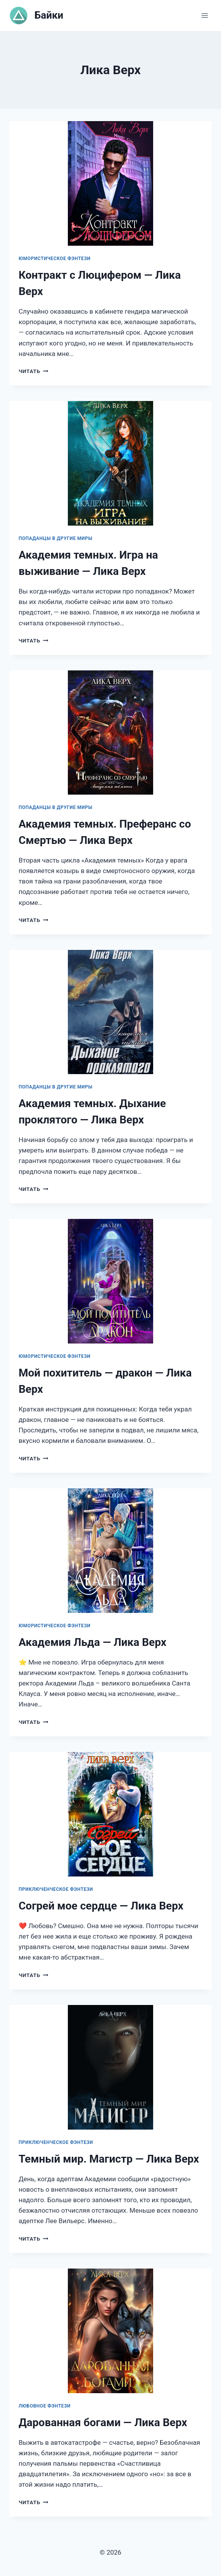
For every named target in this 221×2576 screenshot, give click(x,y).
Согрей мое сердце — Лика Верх (101, 1905)
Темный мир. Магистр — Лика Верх (109, 2158)
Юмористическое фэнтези (55, 258)
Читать (33, 371)
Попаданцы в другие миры (55, 538)
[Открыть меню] (204, 15)
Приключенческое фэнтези (56, 1889)
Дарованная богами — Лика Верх (103, 2422)
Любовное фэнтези (45, 2406)
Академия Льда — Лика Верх (92, 1642)
